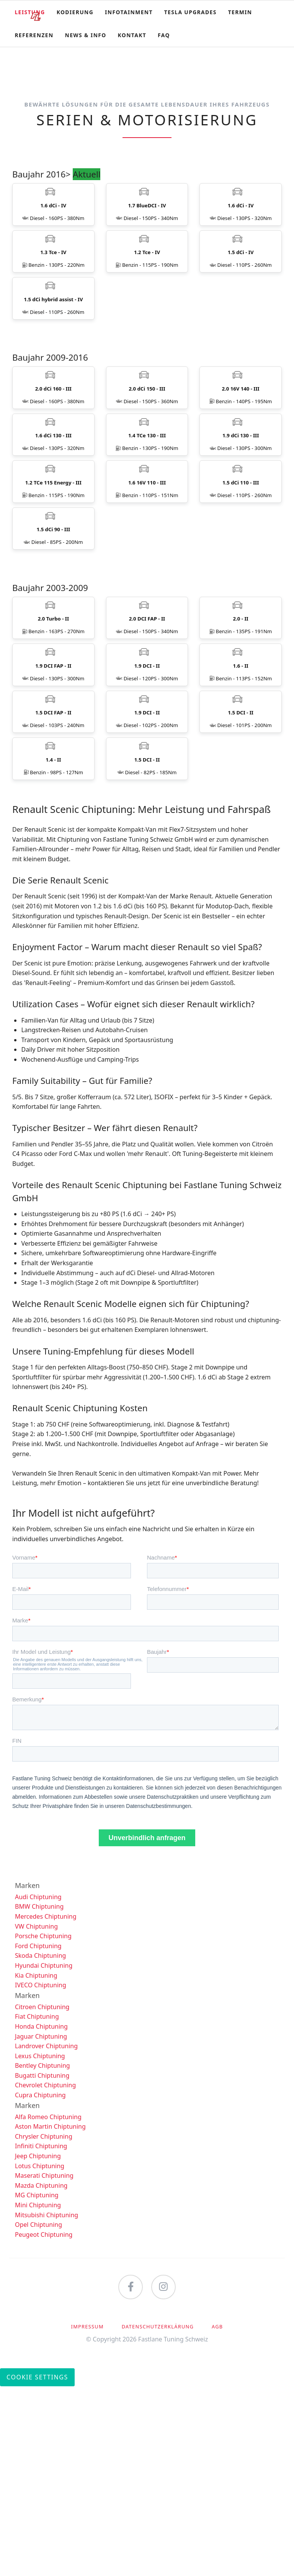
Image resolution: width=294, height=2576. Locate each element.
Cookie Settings (37, 2566)
